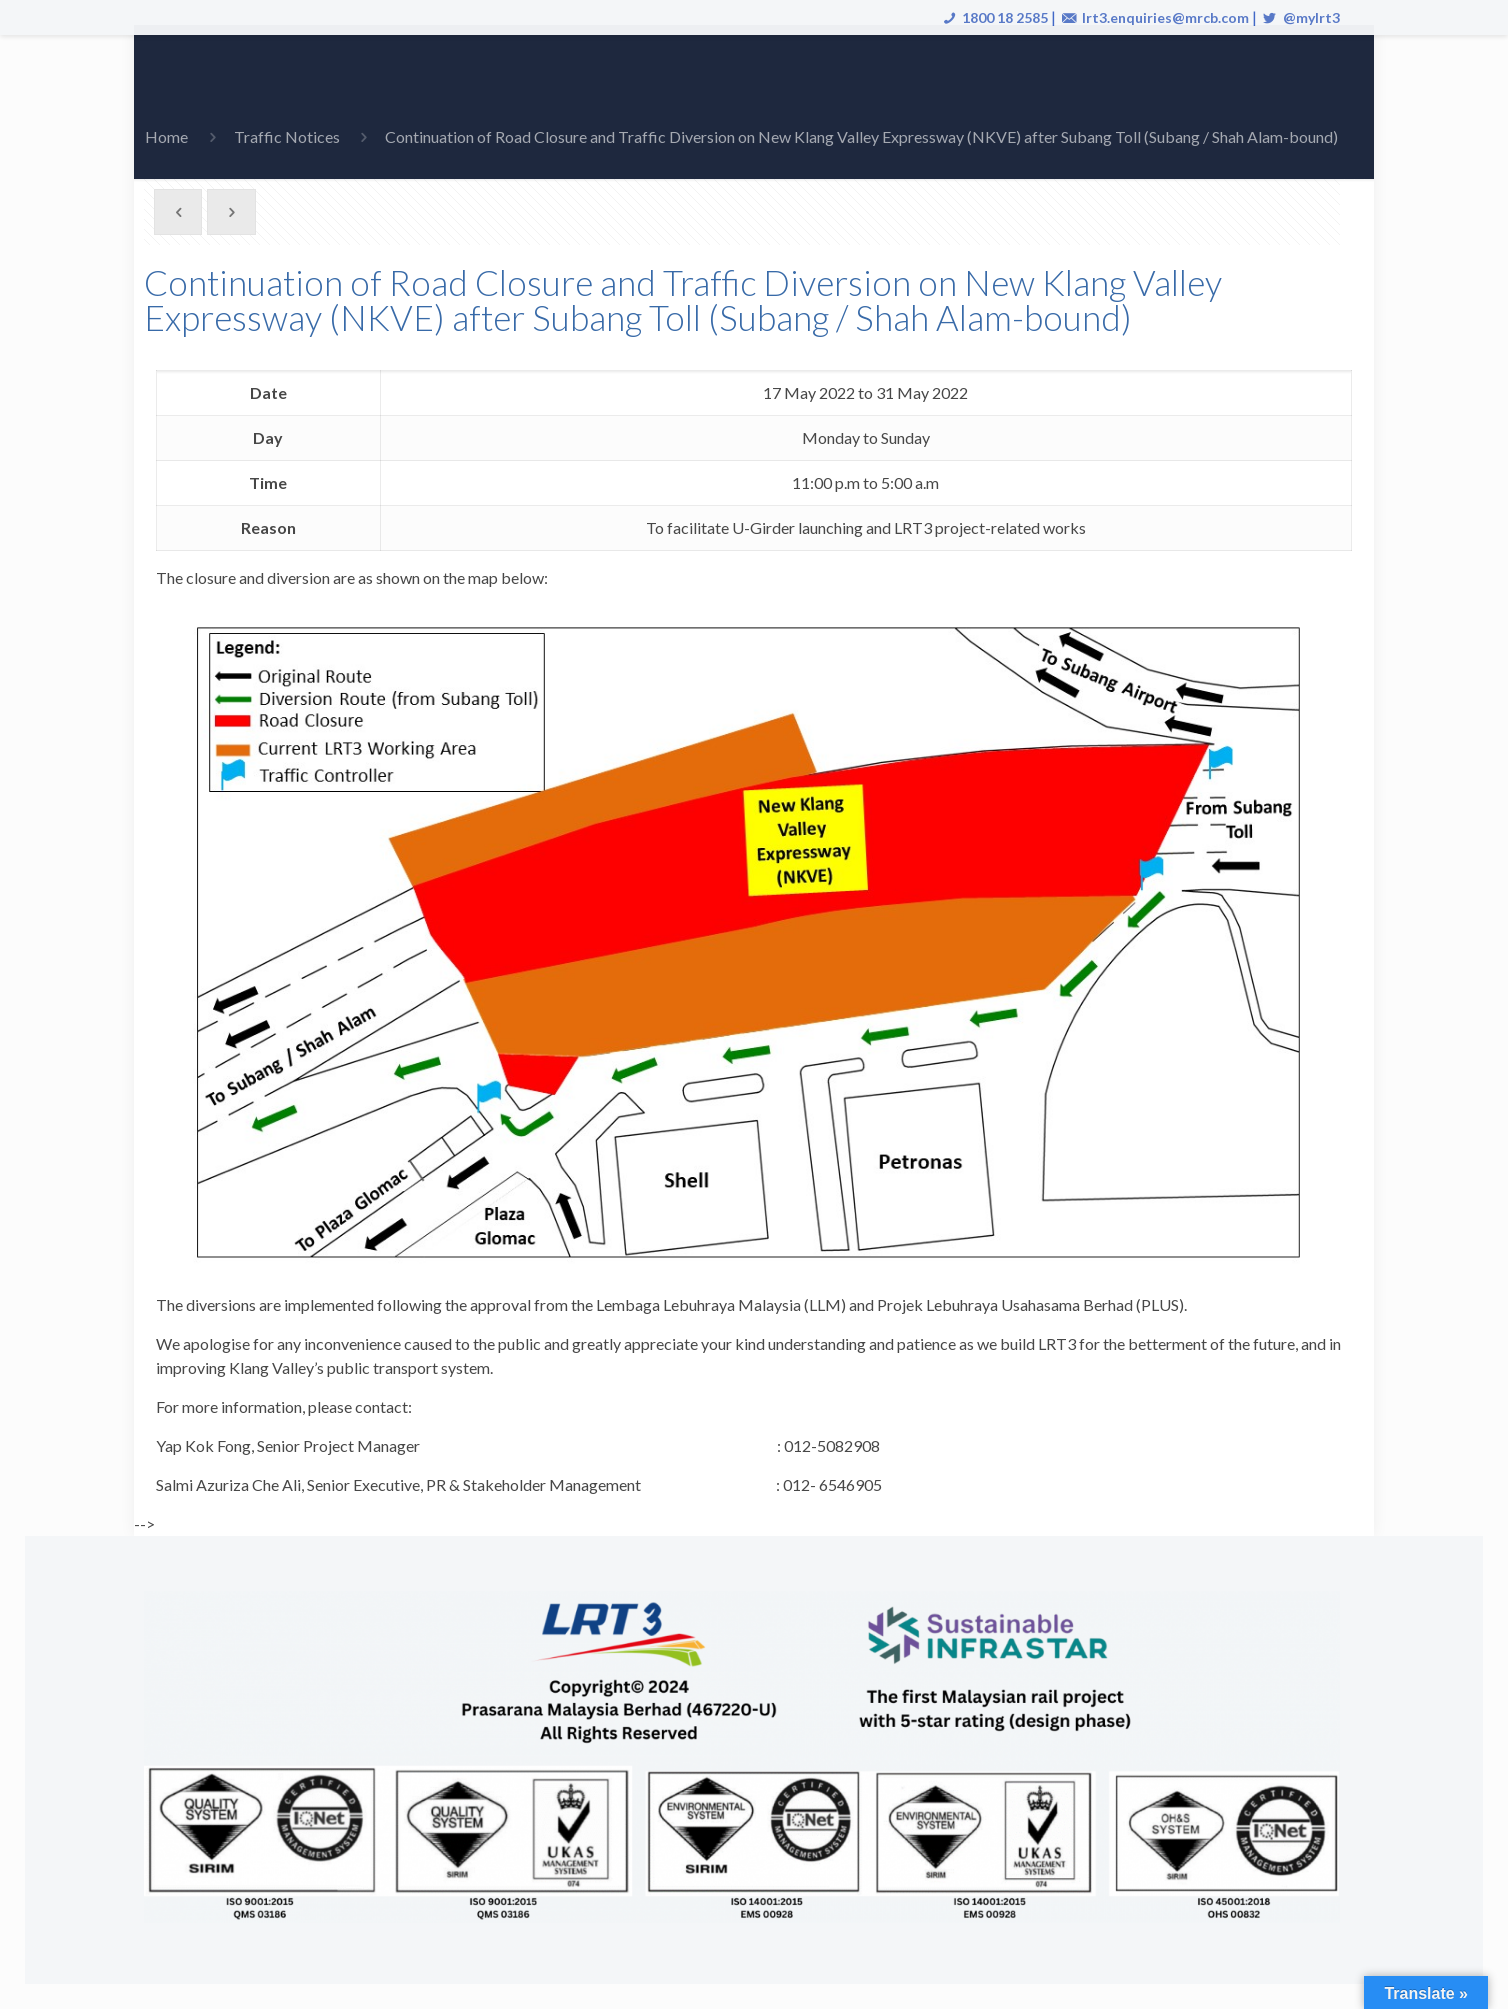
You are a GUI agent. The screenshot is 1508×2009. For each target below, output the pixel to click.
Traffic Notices (287, 136)
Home (166, 136)
